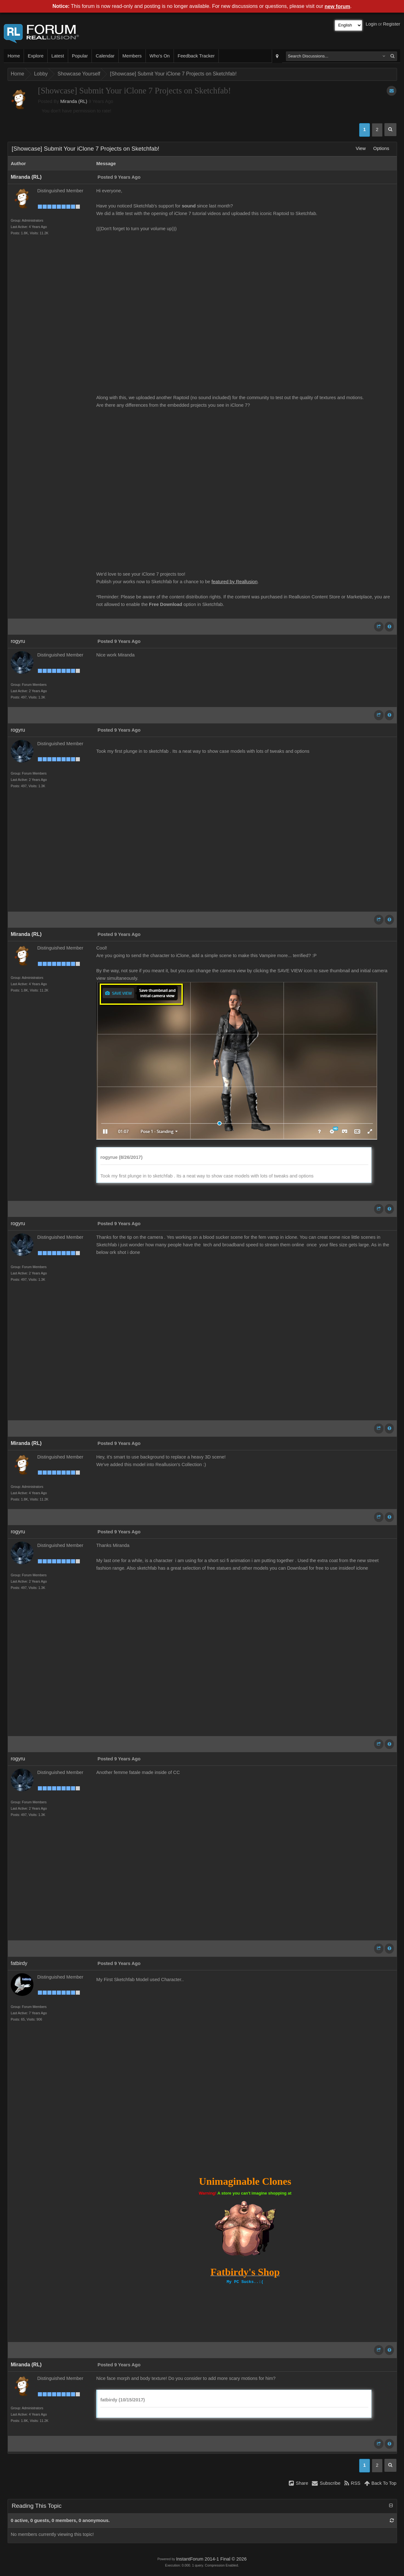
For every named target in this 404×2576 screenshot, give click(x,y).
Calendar (105, 56)
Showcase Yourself (78, 73)
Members (132, 56)
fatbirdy (19, 1963)
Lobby (41, 73)
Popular (80, 56)
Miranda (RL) (73, 101)
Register (391, 24)
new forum (337, 6)
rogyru (18, 641)
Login (371, 24)
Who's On (160, 56)
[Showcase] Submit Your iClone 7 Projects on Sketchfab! (173, 73)
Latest (58, 56)
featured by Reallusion (234, 581)
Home (14, 56)
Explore (35, 56)
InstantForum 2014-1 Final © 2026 (211, 2558)
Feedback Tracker (196, 56)
